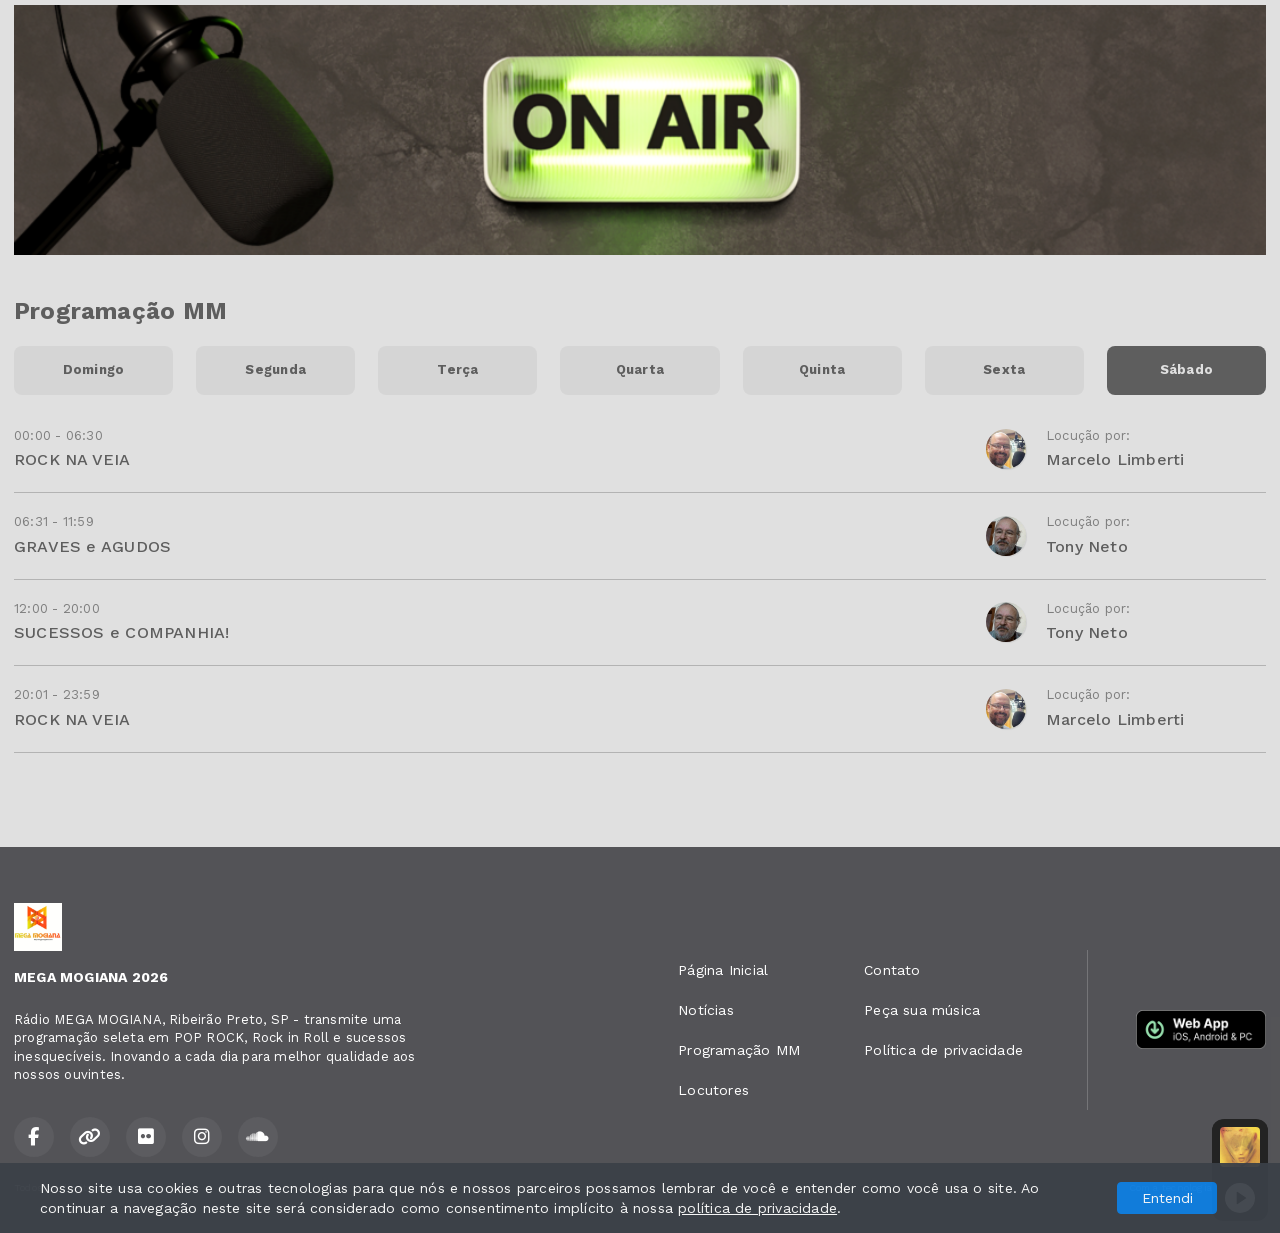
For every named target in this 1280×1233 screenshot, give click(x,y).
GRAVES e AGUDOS (92, 546)
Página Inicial (723, 970)
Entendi (1167, 1198)
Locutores (713, 1090)
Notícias (706, 1010)
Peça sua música (922, 1010)
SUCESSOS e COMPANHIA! (121, 632)
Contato (892, 970)
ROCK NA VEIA (72, 459)
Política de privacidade (943, 1050)
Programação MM (739, 1050)
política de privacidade (757, 1208)
